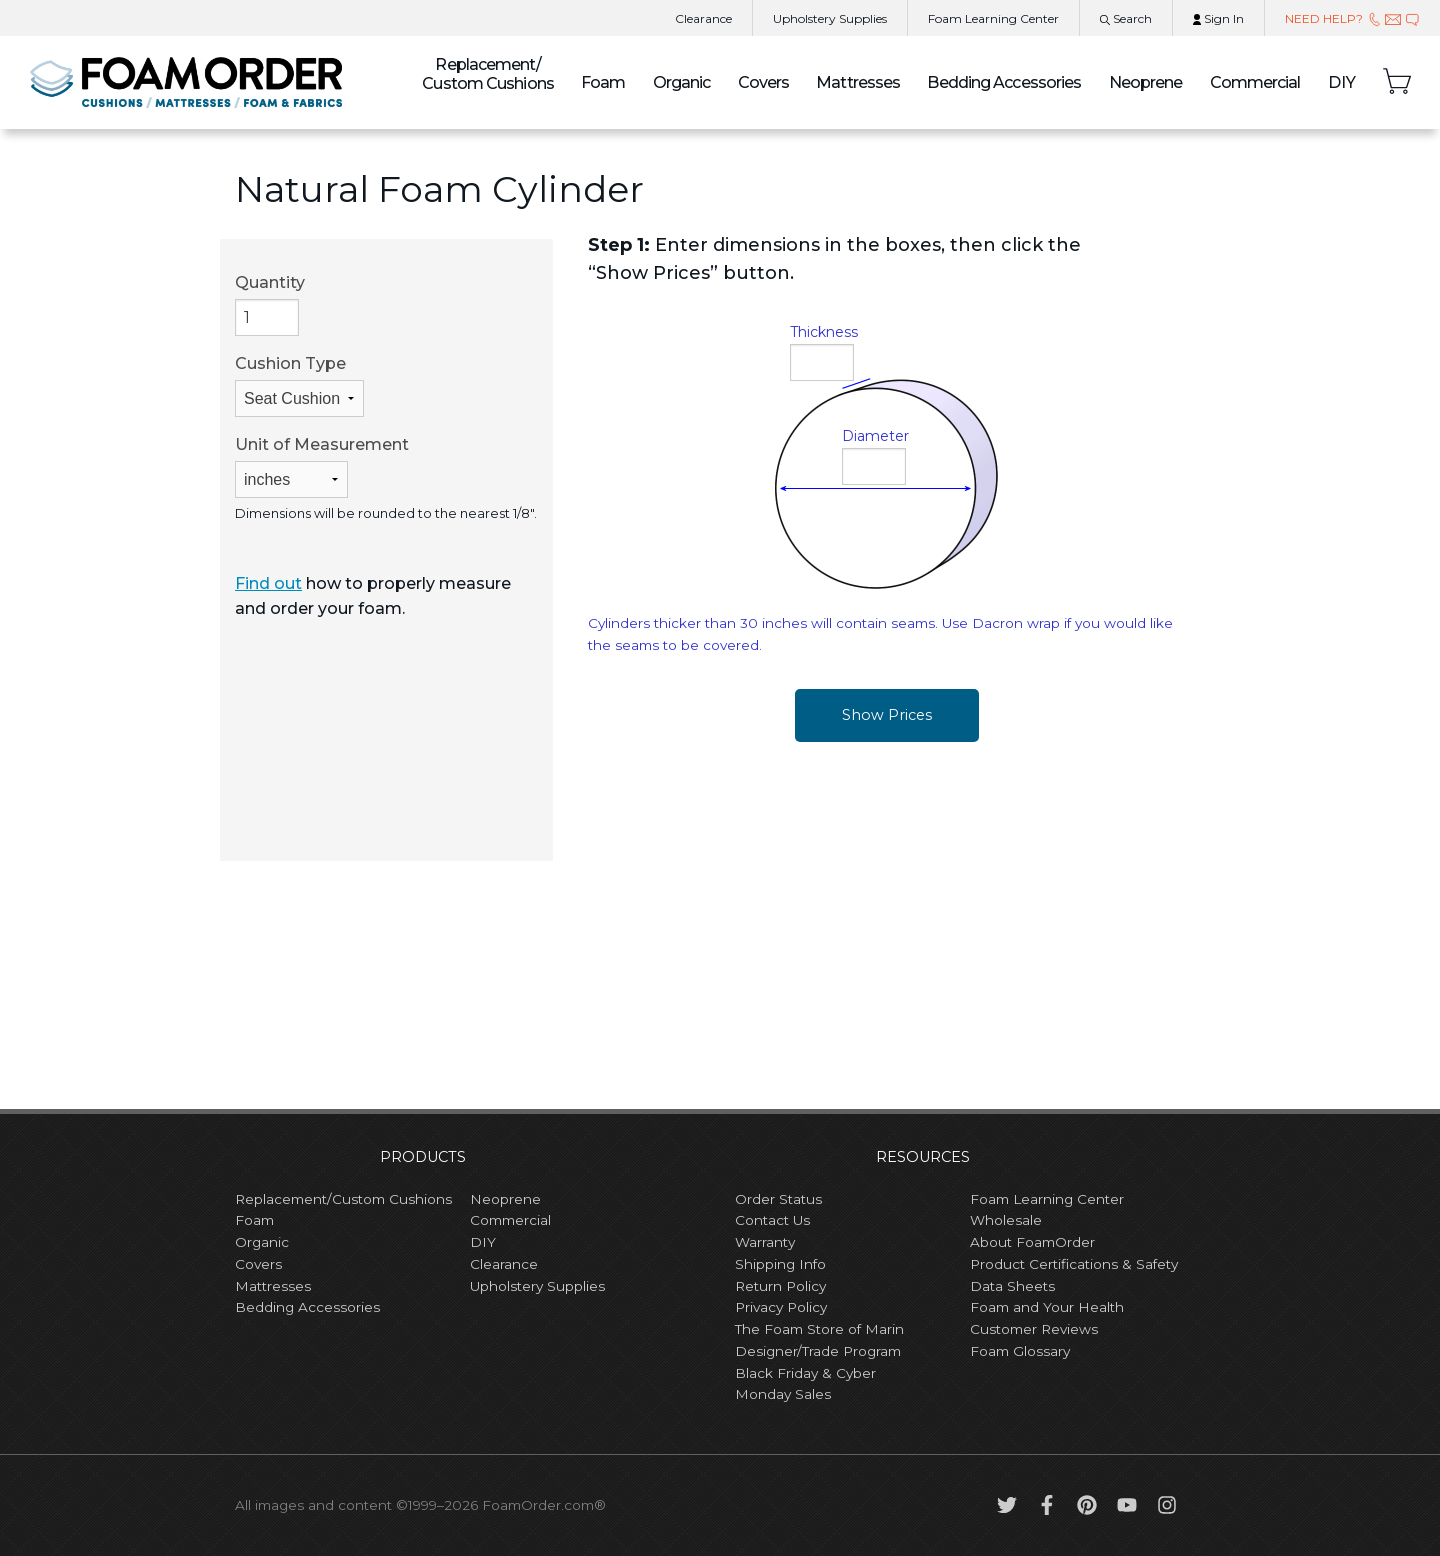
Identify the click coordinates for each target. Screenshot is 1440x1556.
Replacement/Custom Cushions (343, 1199)
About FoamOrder (1032, 1242)
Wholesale (1006, 1220)
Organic (682, 82)
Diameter (875, 436)
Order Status (778, 1199)
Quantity (270, 304)
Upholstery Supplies (537, 1286)
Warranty (765, 1242)
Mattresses (858, 82)
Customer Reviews (1034, 1329)
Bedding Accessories (1004, 82)
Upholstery (830, 18)
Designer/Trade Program (818, 1351)
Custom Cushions (488, 74)
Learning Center (993, 18)
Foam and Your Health (1047, 1307)
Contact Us (772, 1220)
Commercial (1255, 82)
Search (1126, 18)
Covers (764, 82)
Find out (268, 583)
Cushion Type (299, 385)
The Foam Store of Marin (819, 1329)
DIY (1342, 82)
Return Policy (780, 1286)
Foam (603, 82)
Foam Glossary (1020, 1351)
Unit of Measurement (322, 466)
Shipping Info (780, 1264)
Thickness (824, 332)
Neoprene (1146, 82)
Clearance (703, 18)
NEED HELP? (1352, 18)
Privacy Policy (781, 1307)
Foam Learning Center (1047, 1199)
